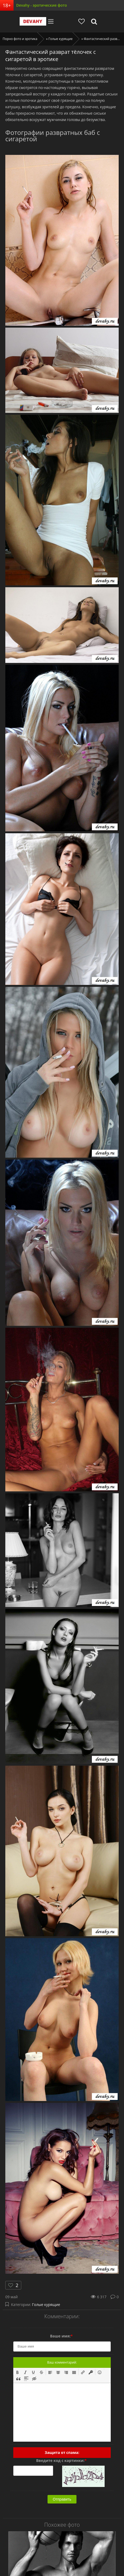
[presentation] (17, 2371)
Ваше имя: (61, 2335)
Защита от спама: (62, 2452)
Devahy (33, 21)
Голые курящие (46, 2304)
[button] (17, 2371)
